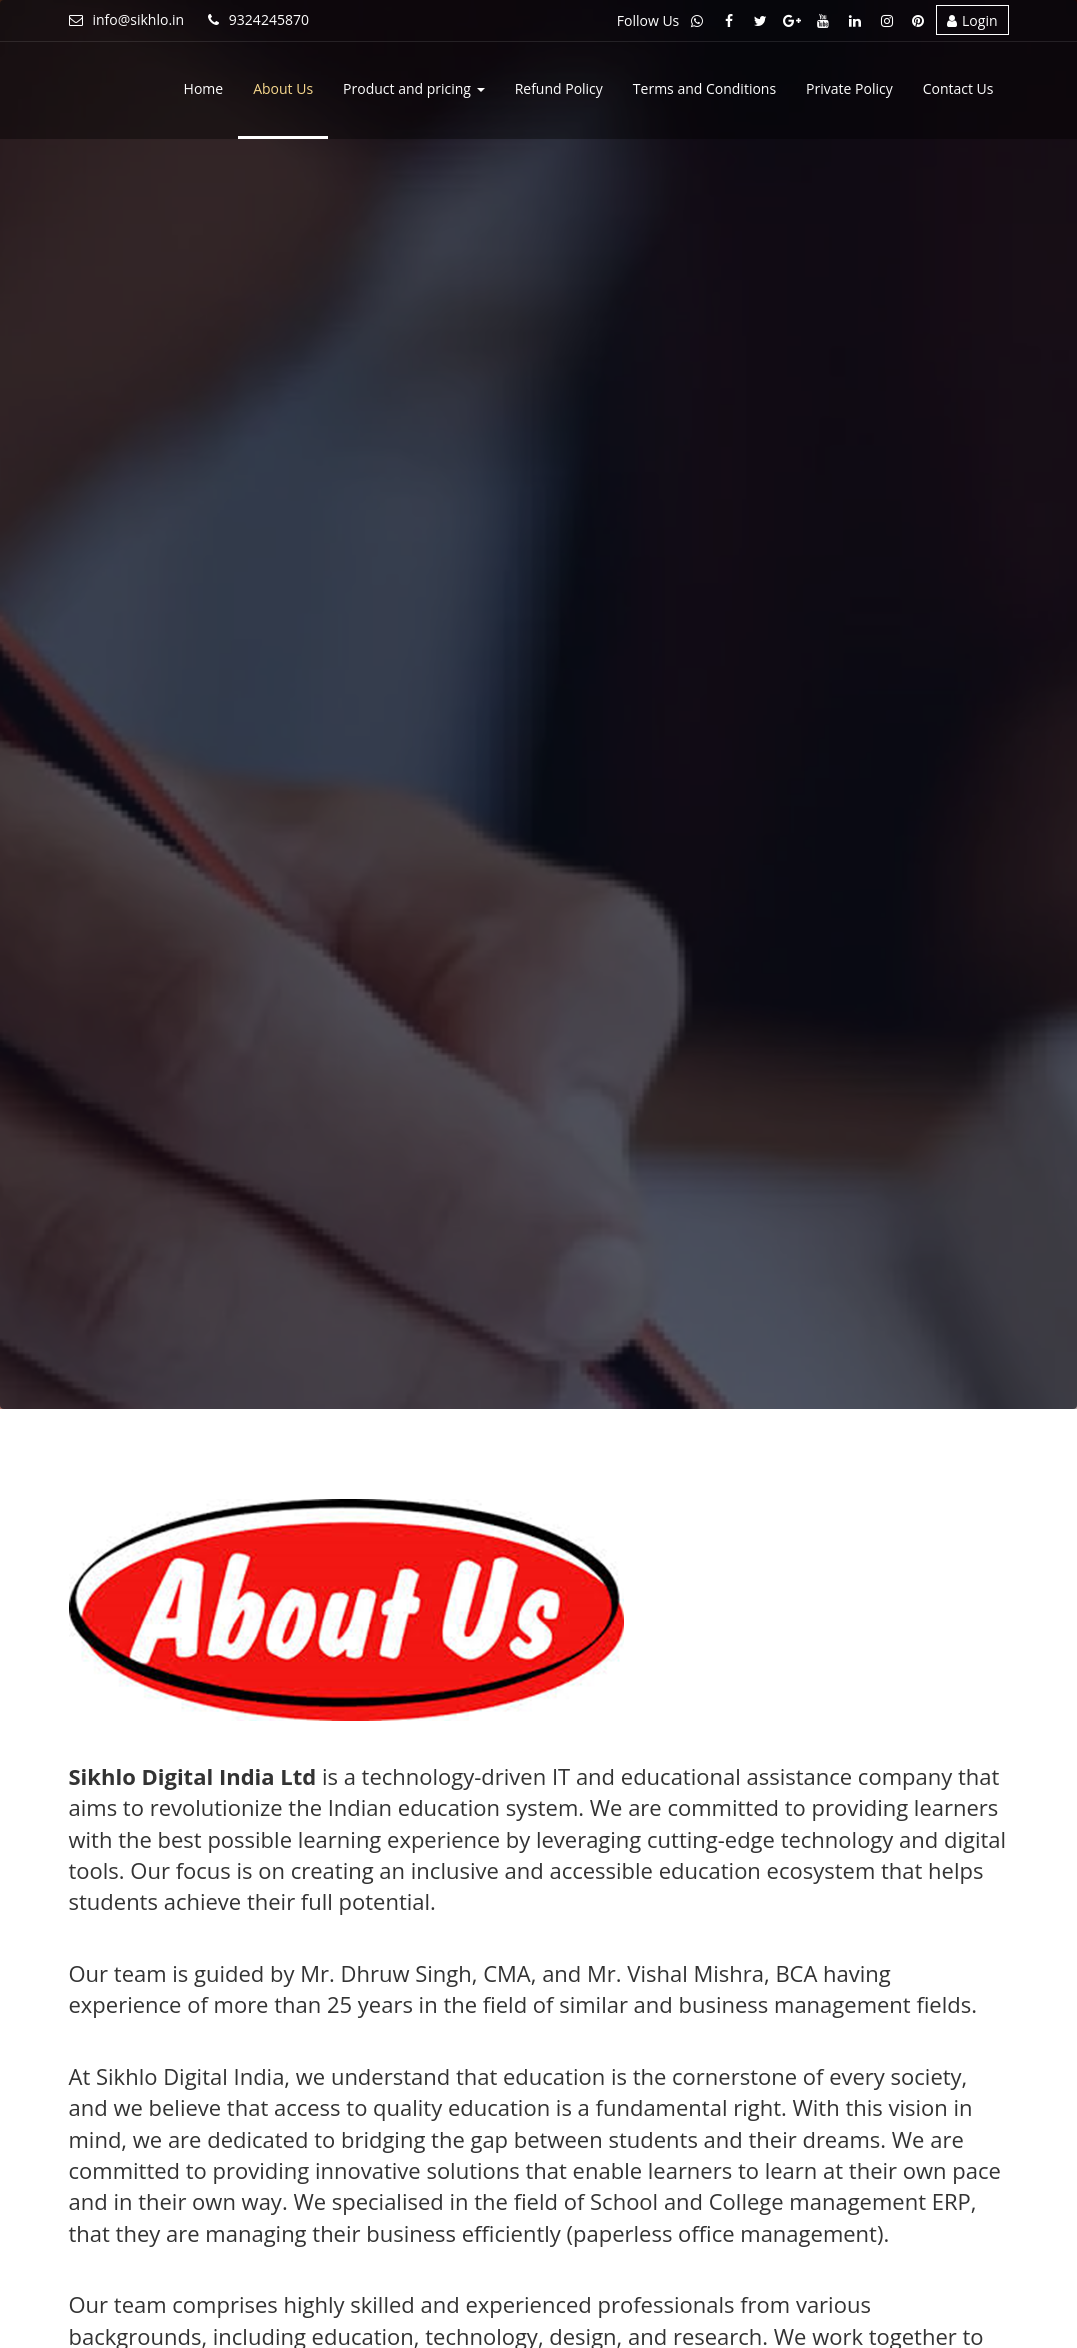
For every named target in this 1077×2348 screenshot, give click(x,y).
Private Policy (849, 88)
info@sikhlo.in (127, 19)
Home (204, 88)
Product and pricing (414, 88)
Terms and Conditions (704, 88)
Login (972, 20)
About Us (283, 88)
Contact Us (958, 88)
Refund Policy (559, 88)
